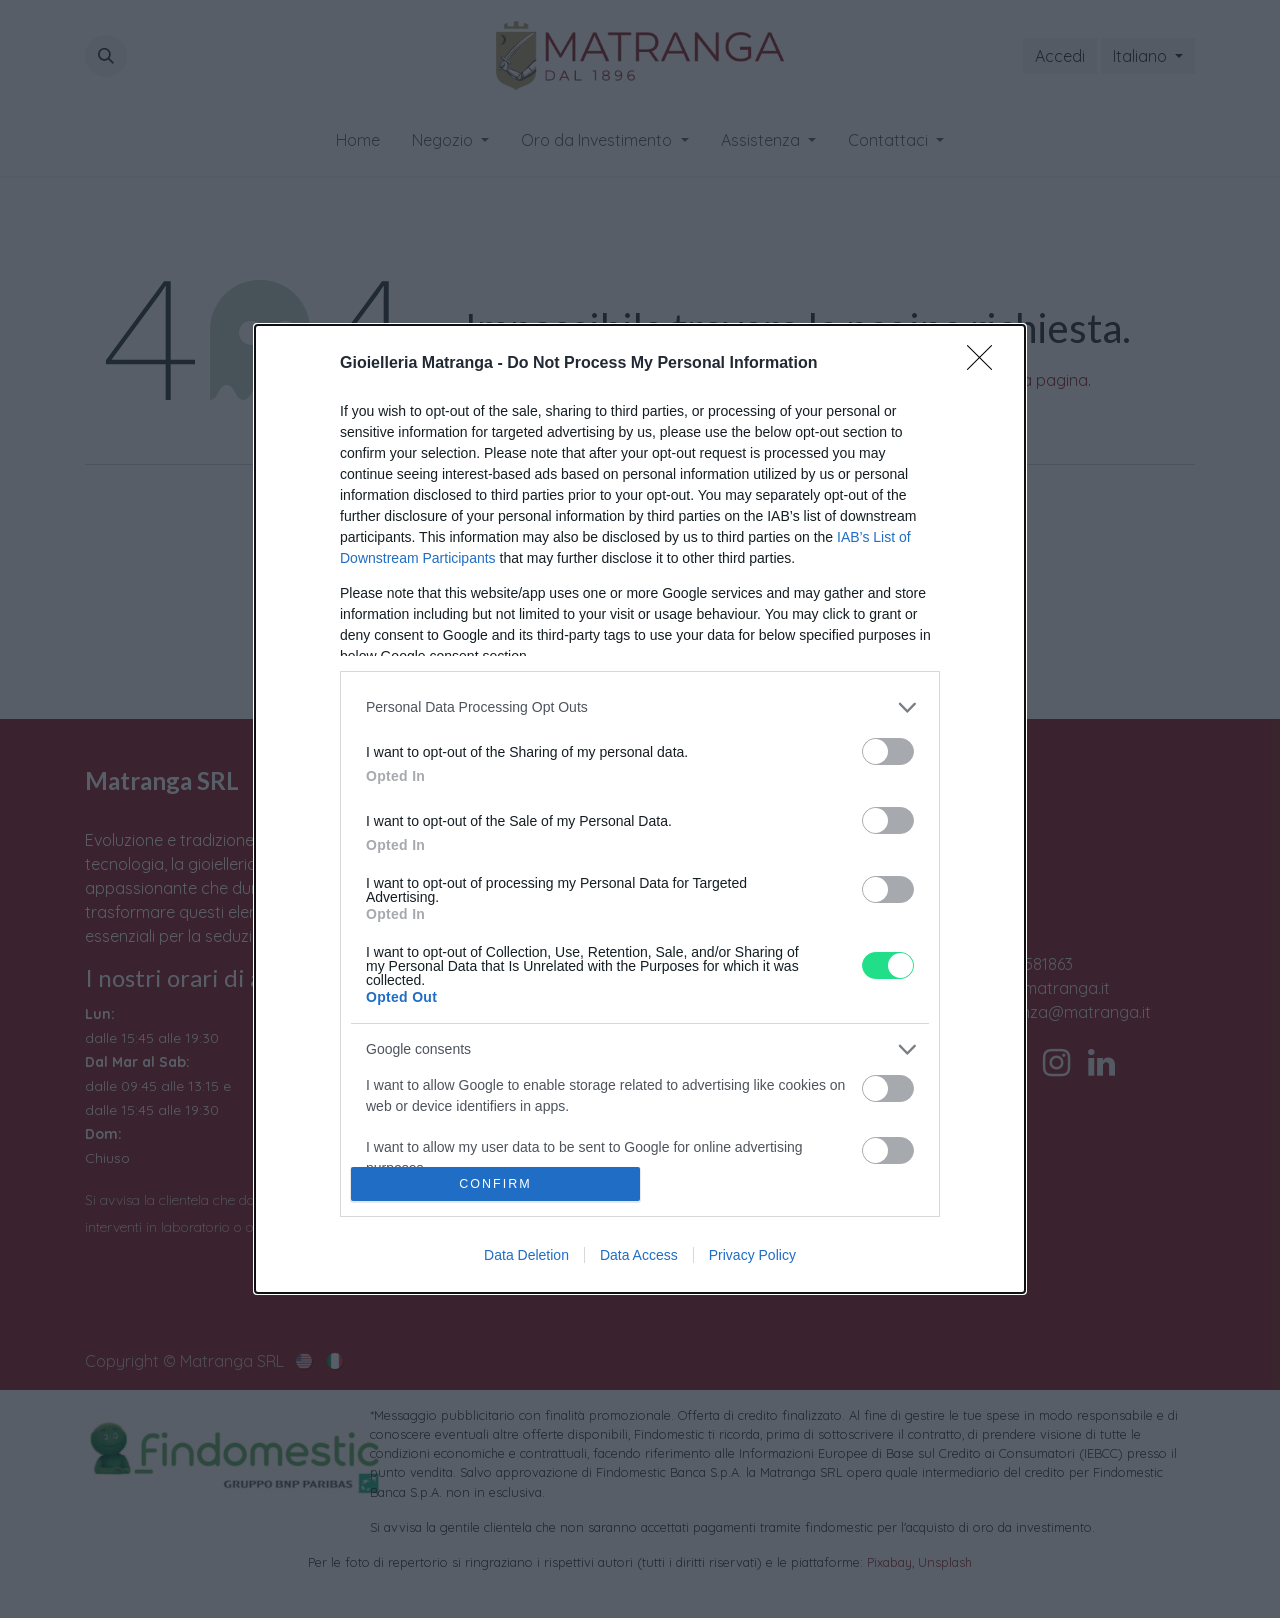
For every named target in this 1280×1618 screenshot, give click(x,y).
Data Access (639, 1255)
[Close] (986, 364)
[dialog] (640, 809)
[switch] (888, 751)
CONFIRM (495, 1184)
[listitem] (640, 707)
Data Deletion (526, 1255)
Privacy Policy (752, 1255)
